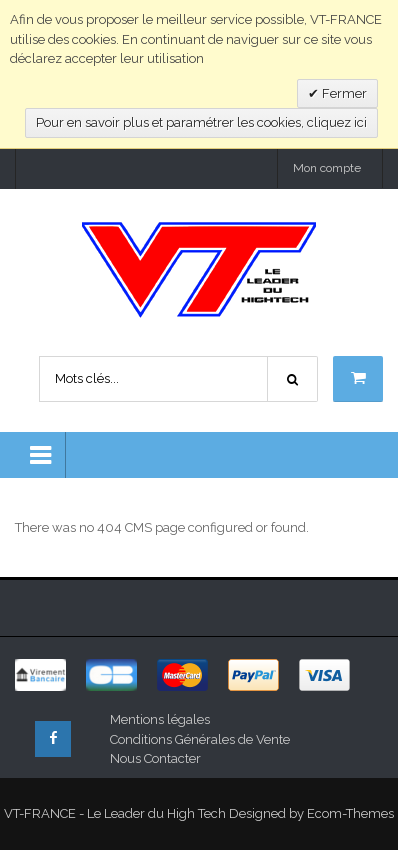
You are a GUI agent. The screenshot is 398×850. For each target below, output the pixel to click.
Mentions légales (160, 719)
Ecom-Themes (350, 813)
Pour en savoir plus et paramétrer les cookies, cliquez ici (201, 122)
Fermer (343, 93)
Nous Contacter (155, 758)
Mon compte (327, 168)
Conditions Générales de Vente (200, 739)
